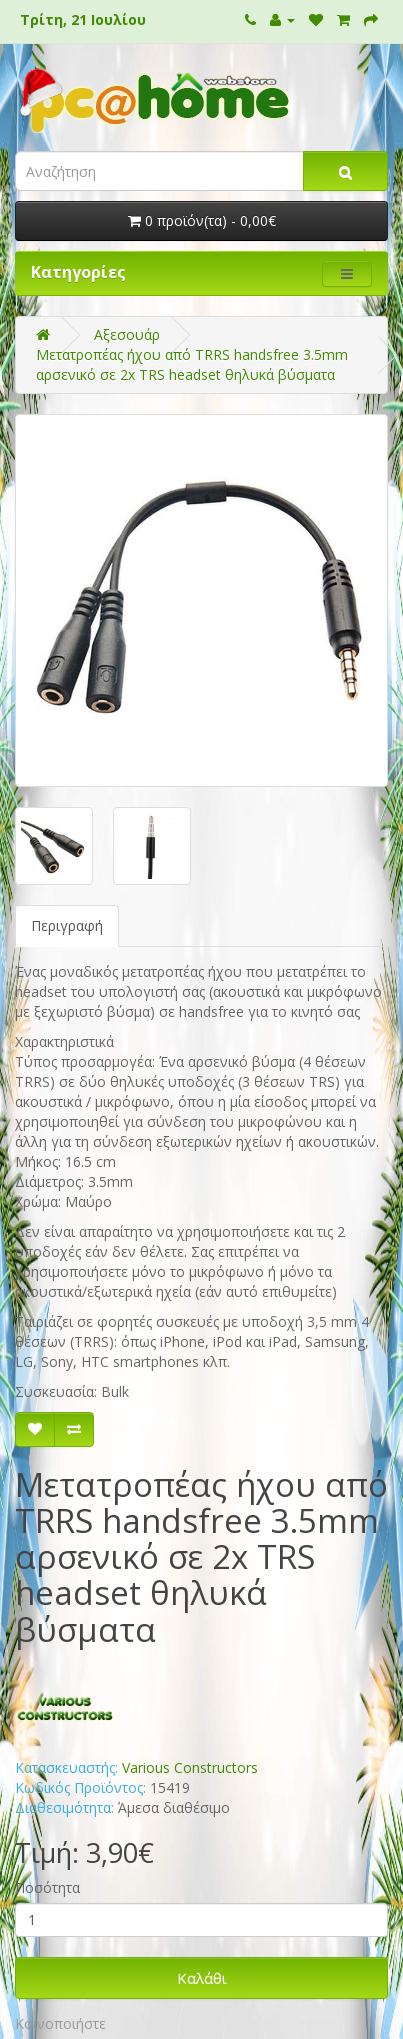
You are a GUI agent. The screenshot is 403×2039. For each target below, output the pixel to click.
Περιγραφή (67, 925)
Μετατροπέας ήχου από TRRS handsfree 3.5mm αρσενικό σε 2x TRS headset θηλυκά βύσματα (192, 364)
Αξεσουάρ (127, 334)
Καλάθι (202, 1978)
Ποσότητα (47, 1887)
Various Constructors (190, 1767)
